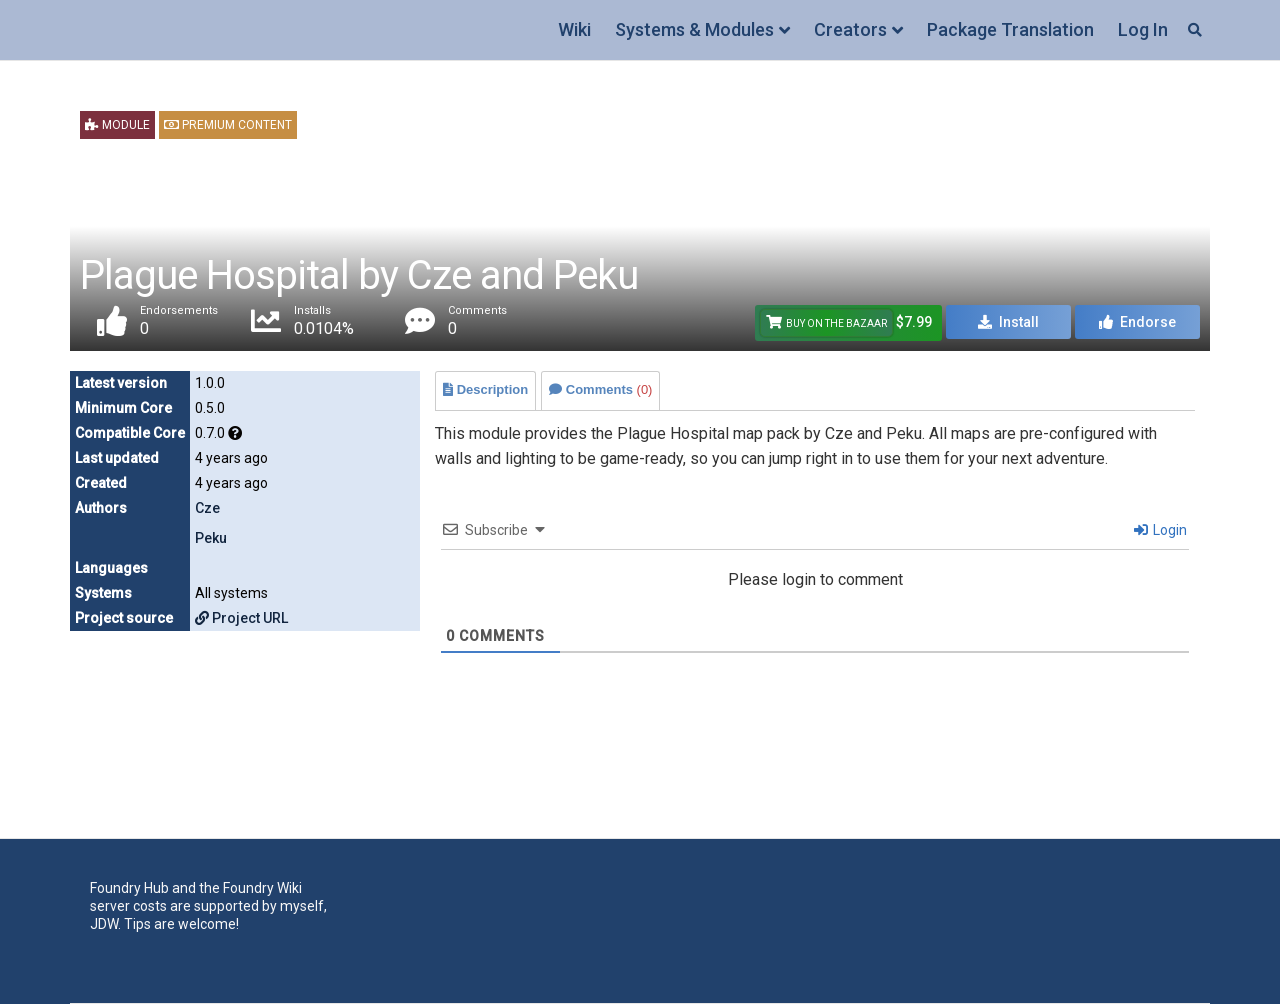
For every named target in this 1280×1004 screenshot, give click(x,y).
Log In (1143, 29)
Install (1008, 322)
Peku (211, 538)
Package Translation (1010, 29)
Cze (207, 508)
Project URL (241, 618)
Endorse (1137, 322)
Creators (850, 29)
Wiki (574, 29)
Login (1160, 530)
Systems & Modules (694, 29)
